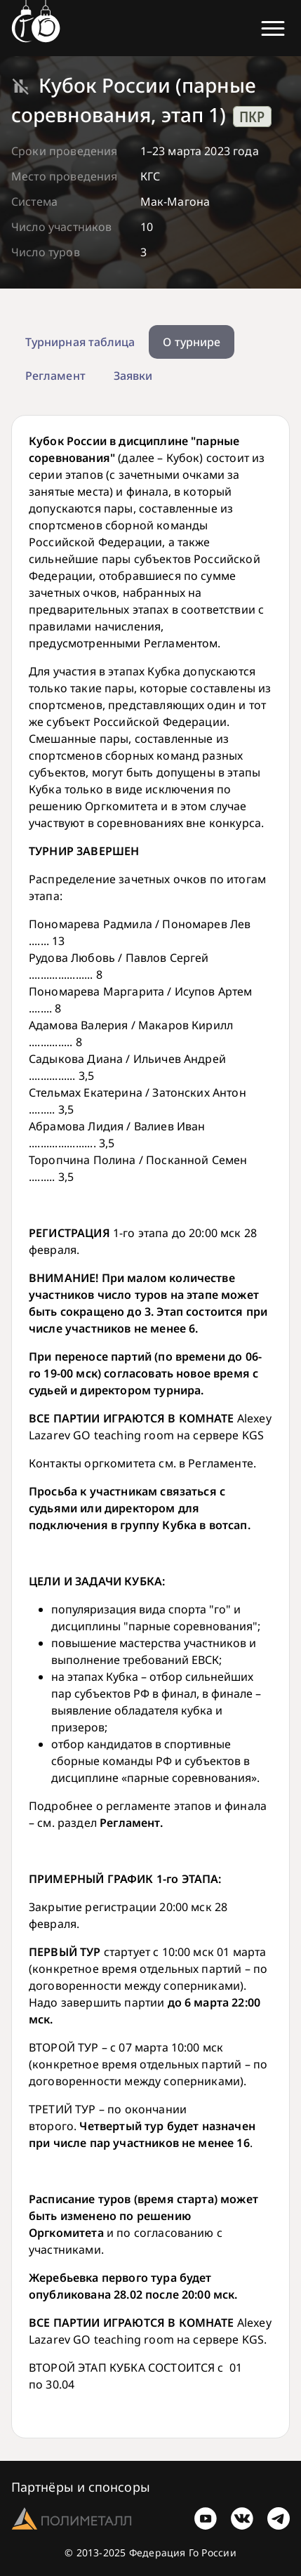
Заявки (133, 375)
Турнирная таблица (80, 342)
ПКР (252, 116)
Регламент (55, 375)
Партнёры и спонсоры (80, 2486)
